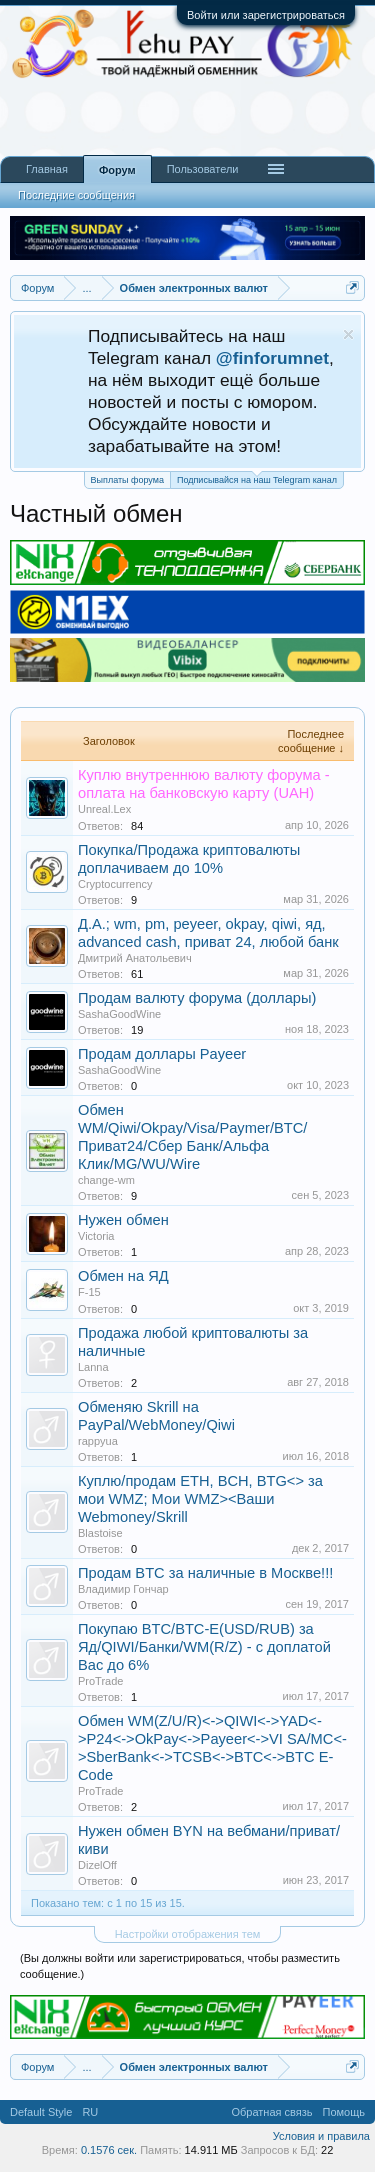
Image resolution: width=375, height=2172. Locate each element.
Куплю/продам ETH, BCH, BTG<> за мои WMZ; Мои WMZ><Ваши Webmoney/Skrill (200, 1499)
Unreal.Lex (104, 809)
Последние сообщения (76, 195)
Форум (117, 170)
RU (90, 2112)
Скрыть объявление (348, 334)
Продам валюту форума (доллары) (197, 998)
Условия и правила (321, 2136)
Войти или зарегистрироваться (266, 15)
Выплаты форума (127, 480)
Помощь (344, 2112)
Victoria (96, 1236)
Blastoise (100, 1533)
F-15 (89, 1292)
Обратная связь (271, 2112)
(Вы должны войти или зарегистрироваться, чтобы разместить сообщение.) (180, 1966)
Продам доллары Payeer (162, 1054)
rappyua (98, 1441)
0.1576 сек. (109, 2150)
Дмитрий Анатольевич (135, 958)
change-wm (106, 1180)
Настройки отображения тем (188, 1934)
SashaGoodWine (119, 1014)
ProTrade (100, 1681)
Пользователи (203, 169)
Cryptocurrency (115, 884)
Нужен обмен (123, 1220)
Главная (47, 169)
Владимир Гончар (123, 1589)
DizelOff (97, 1865)
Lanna (93, 1367)
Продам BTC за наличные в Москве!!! (205, 1573)
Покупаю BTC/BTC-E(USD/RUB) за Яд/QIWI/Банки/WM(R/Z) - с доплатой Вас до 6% (204, 1647)
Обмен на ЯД (123, 1276)
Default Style (41, 2112)
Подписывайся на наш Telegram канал (257, 478)
